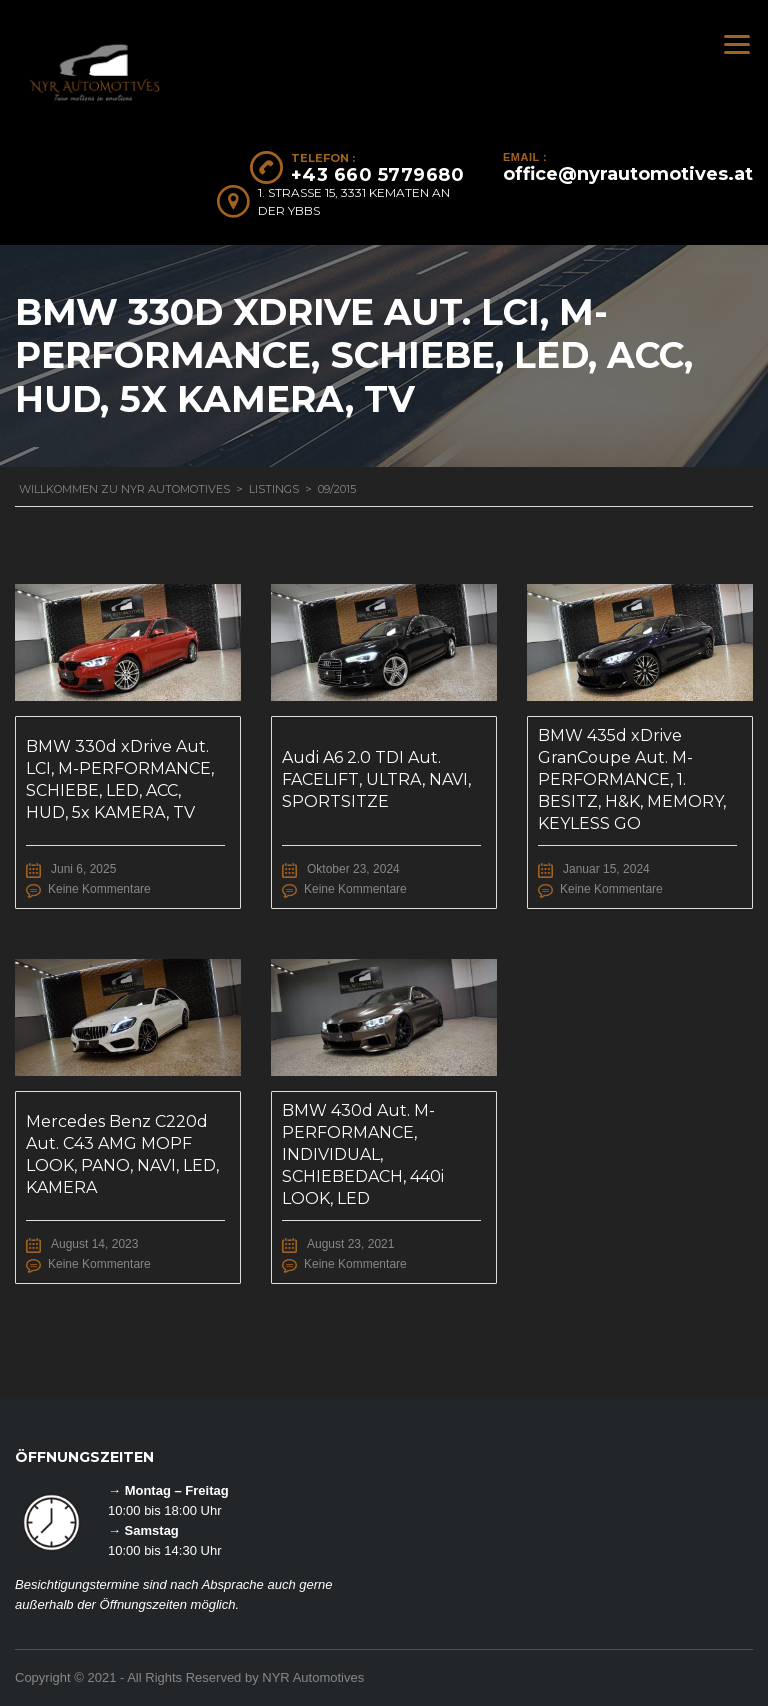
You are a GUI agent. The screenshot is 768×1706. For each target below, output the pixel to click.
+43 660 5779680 (378, 175)
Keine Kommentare (99, 889)
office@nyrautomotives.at (628, 174)
